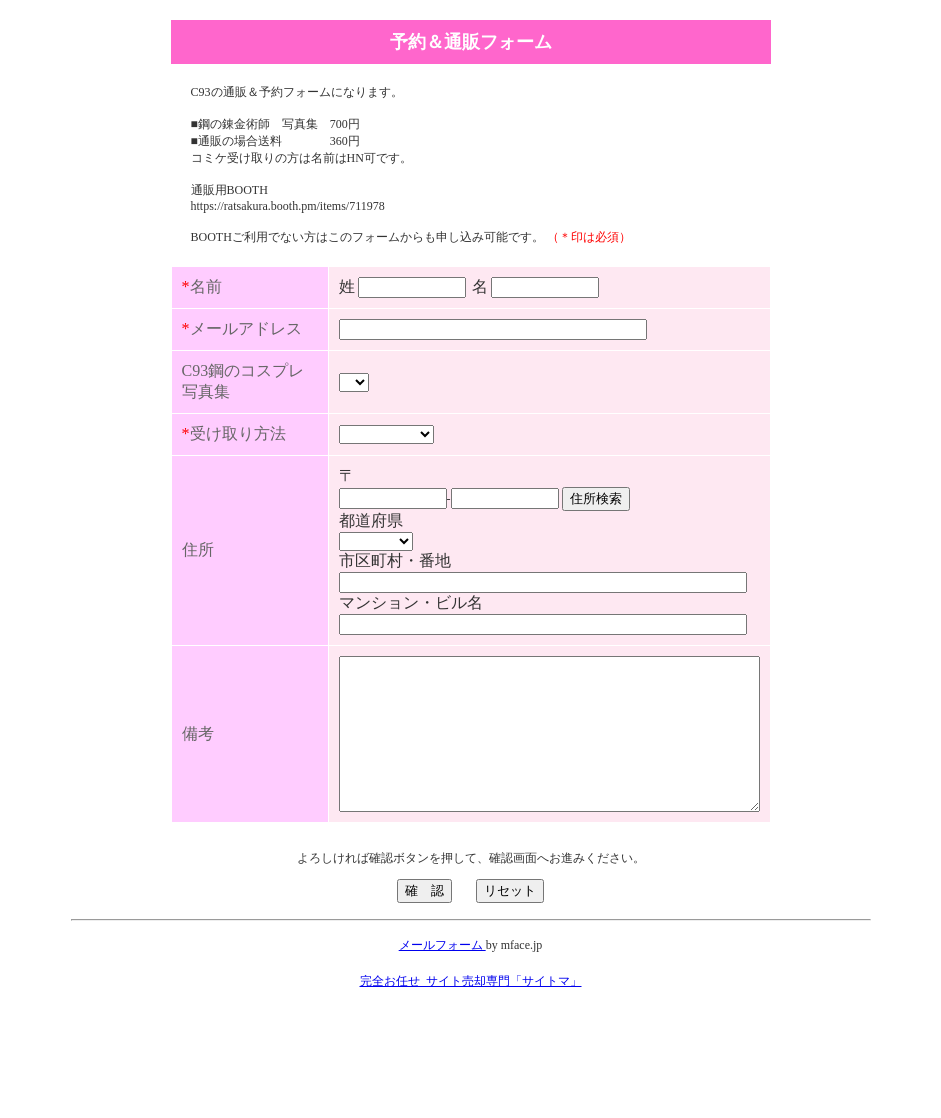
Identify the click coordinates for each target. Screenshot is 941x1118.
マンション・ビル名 (361, 665)
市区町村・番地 (345, 623)
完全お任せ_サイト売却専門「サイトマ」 (471, 1074)
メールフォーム (442, 1038)
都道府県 (321, 583)
